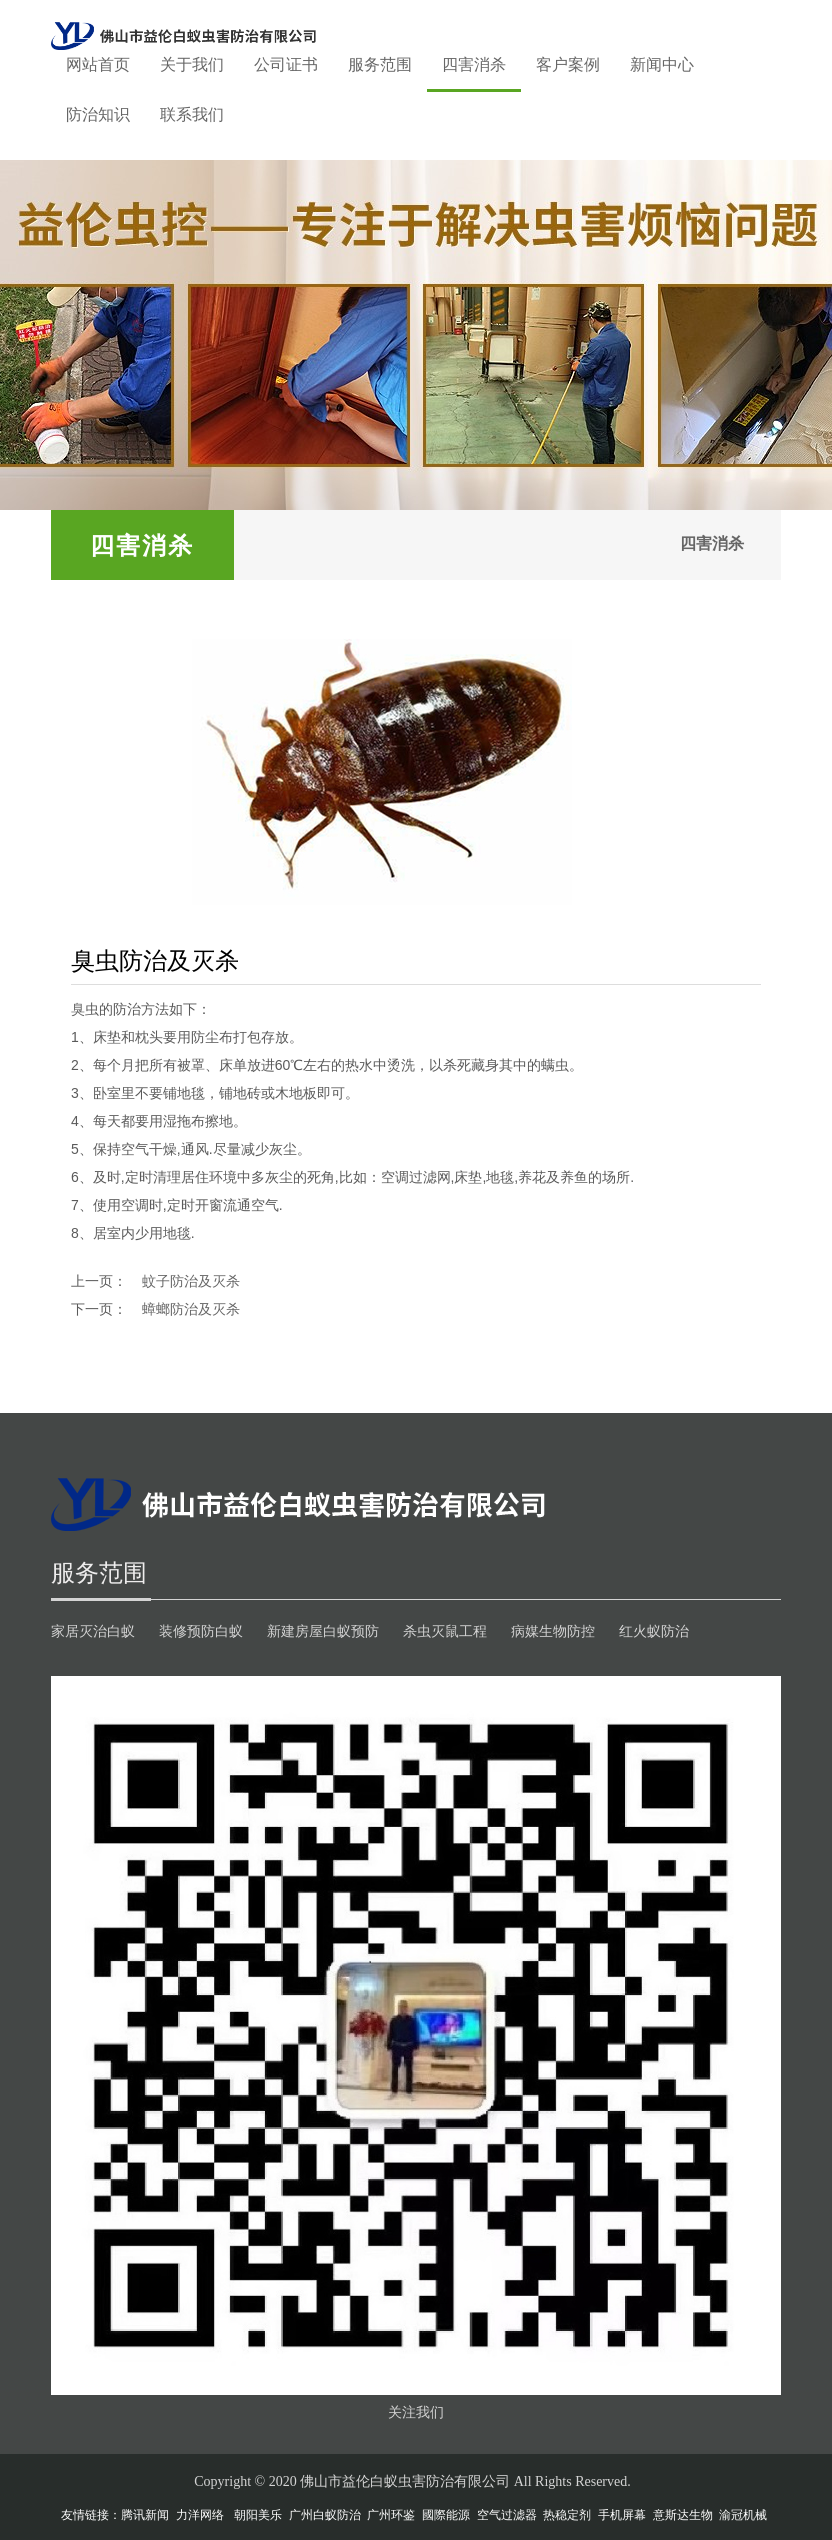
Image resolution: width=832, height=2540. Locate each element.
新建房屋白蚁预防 (323, 1631)
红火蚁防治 (654, 1631)
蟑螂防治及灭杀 (191, 1309)
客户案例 (568, 64)
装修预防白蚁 (201, 1631)
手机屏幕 (622, 2515)
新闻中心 (662, 64)
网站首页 (98, 64)
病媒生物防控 (553, 1631)
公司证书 (286, 64)
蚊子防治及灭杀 (191, 1281)
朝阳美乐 (258, 2515)
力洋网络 (200, 2515)
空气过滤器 (507, 2515)
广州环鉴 (391, 2515)
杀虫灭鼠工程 (445, 1631)
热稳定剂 (567, 2515)
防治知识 (98, 114)
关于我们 (192, 64)
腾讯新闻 (145, 2515)
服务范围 (380, 64)
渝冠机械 (743, 2515)
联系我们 (192, 114)
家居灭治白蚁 (93, 1631)
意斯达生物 (683, 2515)
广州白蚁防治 (325, 2515)
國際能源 (446, 2515)
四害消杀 (474, 64)
